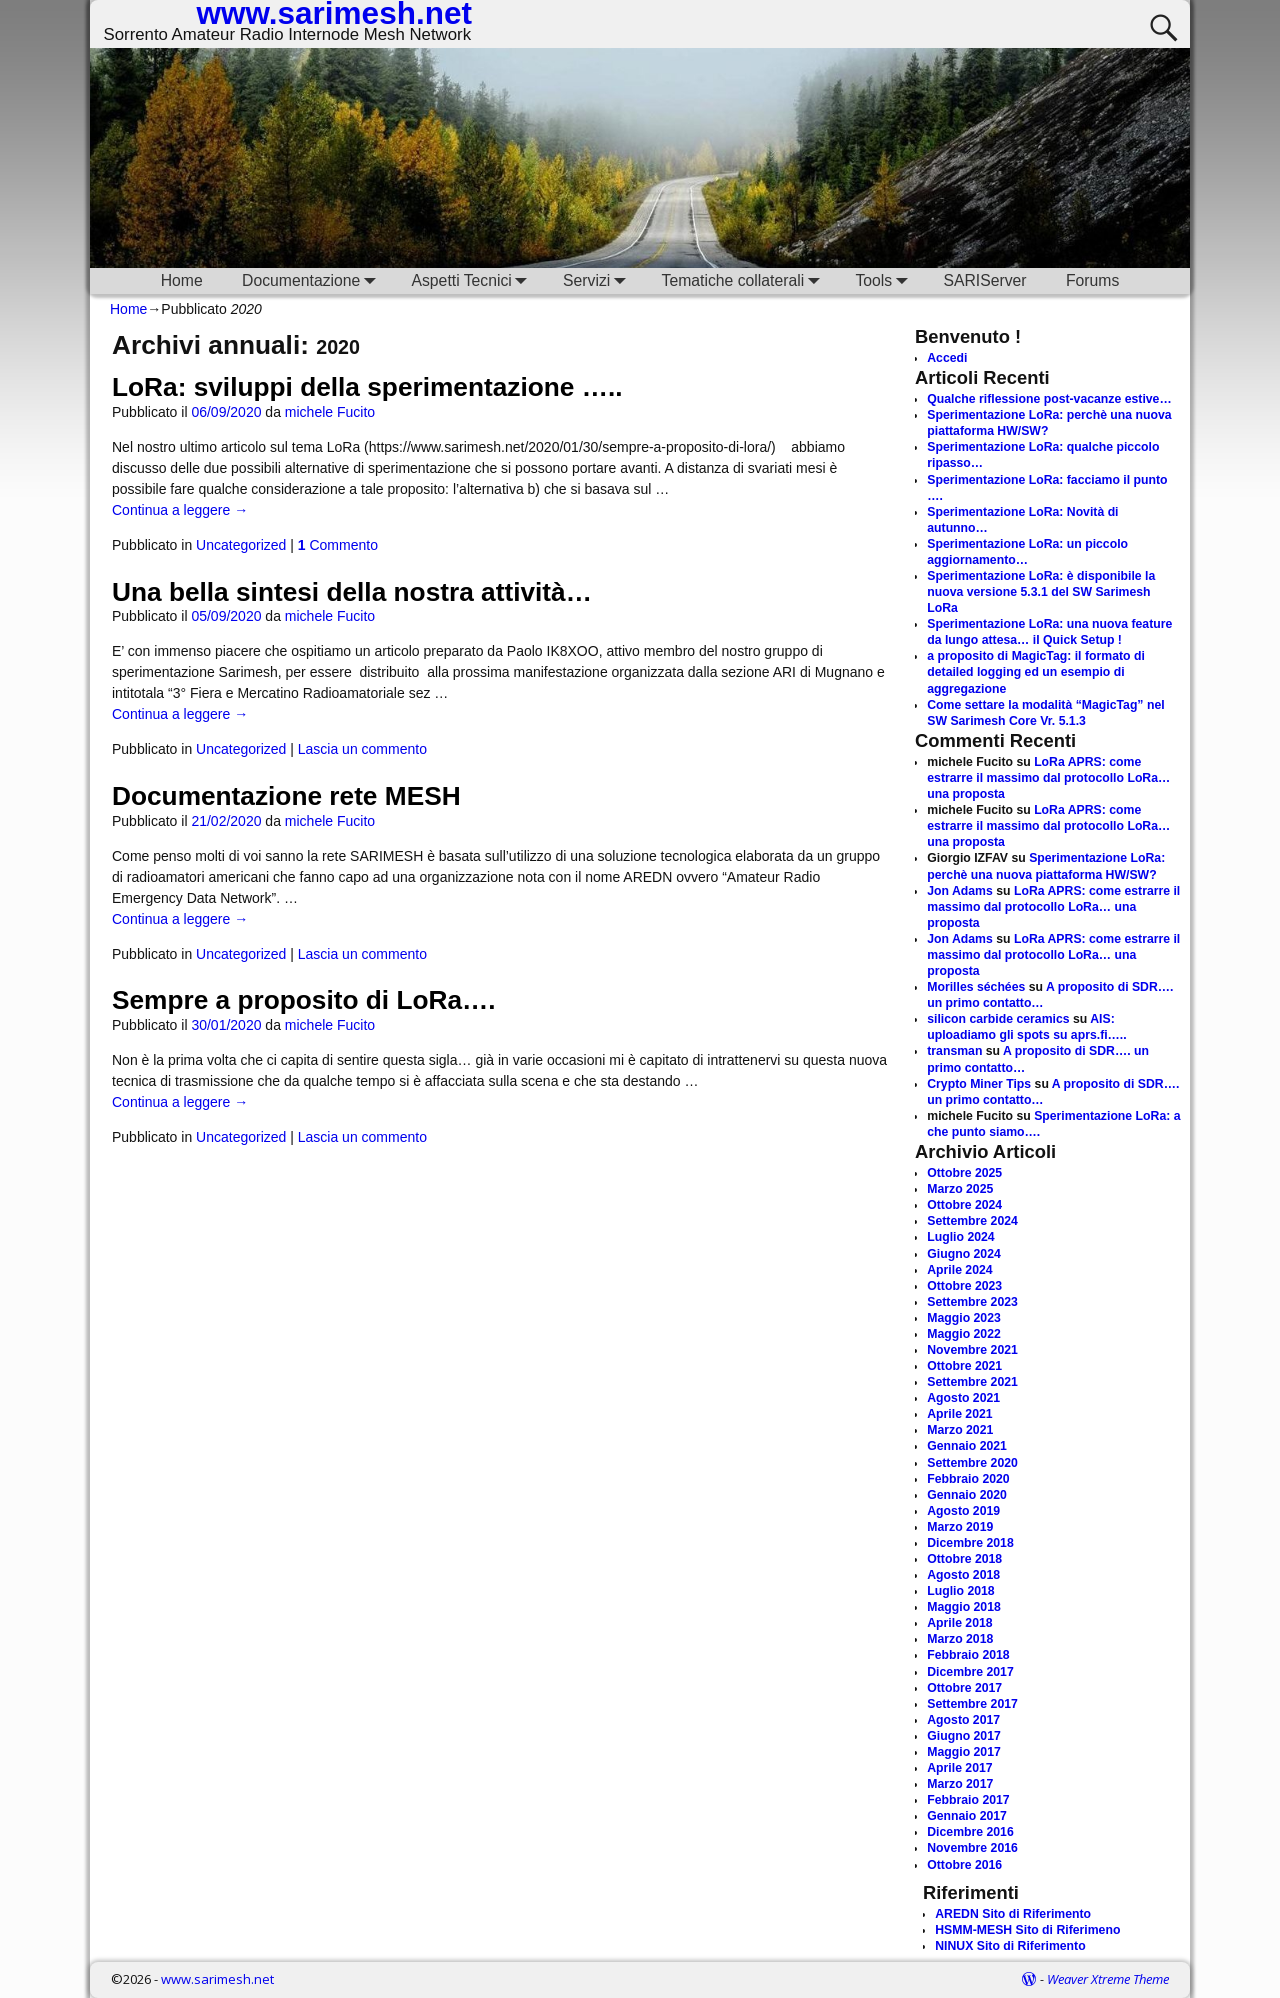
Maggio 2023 (964, 1318)
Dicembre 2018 (970, 1543)
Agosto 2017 (963, 1720)
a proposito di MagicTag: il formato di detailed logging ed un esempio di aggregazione (1036, 672)
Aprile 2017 (959, 1768)
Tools (885, 280)
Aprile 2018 (959, 1623)
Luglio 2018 (960, 1591)
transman (954, 1051)
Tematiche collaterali (745, 280)
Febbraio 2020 (968, 1479)
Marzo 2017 (960, 1784)
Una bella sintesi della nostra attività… (352, 592)
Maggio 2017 (964, 1752)
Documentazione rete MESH (286, 796)
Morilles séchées (976, 987)
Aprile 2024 (959, 1270)
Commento (338, 545)
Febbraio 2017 (968, 1800)
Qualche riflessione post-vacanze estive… (1049, 399)
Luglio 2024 (960, 1237)
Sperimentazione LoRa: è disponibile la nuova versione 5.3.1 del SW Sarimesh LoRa (1041, 592)
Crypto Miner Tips (979, 1084)
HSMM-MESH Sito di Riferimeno (1027, 1930)
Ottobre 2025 (964, 1173)
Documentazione (313, 280)
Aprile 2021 (959, 1414)
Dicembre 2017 (970, 1672)
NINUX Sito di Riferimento (1010, 1946)
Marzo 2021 (960, 1430)
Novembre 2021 (972, 1350)
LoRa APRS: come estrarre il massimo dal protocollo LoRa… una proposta (1048, 778)
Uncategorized (241, 545)
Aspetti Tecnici (473, 280)
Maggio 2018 (964, 1607)
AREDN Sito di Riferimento (1013, 1914)
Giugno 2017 (964, 1736)
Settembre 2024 (972, 1221)
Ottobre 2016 (964, 1865)
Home (182, 280)
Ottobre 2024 (964, 1205)
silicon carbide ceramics (998, 1019)
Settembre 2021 (972, 1382)
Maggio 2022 (964, 1334)
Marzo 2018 (960, 1639)
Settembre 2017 (972, 1704)
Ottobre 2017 (964, 1688)
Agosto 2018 (963, 1575)
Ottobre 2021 (964, 1366)
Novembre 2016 (972, 1848)
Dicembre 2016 (970, 1832)
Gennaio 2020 (967, 1495)
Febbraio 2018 (968, 1655)
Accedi (947, 358)
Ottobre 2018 (964, 1559)
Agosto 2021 (963, 1398)
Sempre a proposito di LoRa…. (304, 1000)
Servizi (598, 280)
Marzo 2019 (960, 1527)
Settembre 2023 (972, 1302)
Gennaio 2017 (967, 1816)
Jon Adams (960, 891)
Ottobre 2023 (964, 1286)
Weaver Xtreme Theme (1108, 1979)
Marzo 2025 (960, 1189)
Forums (1092, 280)
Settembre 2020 (972, 1463)
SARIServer (984, 280)
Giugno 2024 (964, 1254)
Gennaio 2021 (967, 1446)
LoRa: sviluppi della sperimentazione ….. (367, 387)
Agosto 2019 (963, 1511)
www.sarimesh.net (217, 1979)
